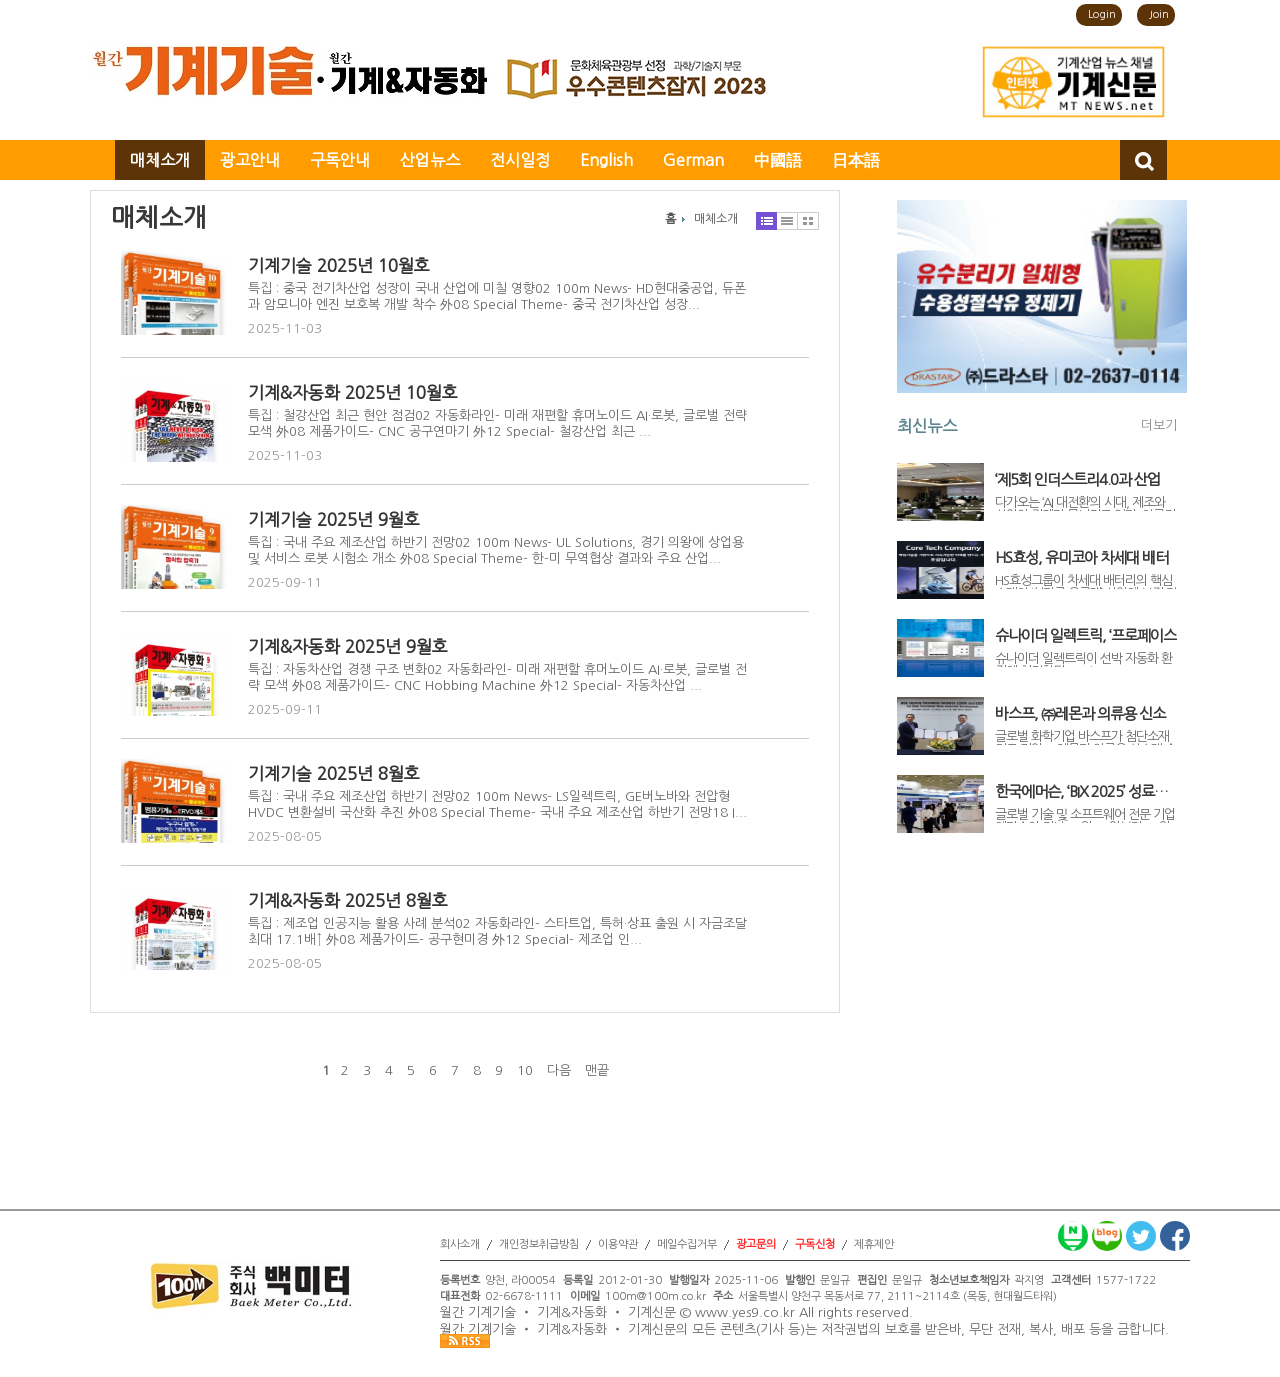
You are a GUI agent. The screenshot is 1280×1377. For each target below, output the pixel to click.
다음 (559, 1070)
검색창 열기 (1143, 160)
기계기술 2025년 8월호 (334, 773)
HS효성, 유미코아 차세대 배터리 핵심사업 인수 (1081, 558)
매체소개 (160, 160)
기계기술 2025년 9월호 (334, 519)
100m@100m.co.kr (655, 1296)
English (606, 160)
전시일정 (520, 160)
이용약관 (618, 1244)
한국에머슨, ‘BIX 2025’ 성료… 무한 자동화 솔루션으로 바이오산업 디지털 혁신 (1084, 792)
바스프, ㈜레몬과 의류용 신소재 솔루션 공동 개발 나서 (1080, 714)
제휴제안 (874, 1244)
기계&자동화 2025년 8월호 (348, 900)
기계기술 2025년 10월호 (339, 265)
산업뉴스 (430, 160)
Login (1102, 14)
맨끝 (597, 1070)
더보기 (1159, 425)
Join (1159, 14)
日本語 (856, 160)
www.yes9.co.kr (745, 1313)
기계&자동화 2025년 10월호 (353, 392)
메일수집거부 (687, 1244)
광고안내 (250, 160)
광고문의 (756, 1244)
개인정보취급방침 (539, 1244)
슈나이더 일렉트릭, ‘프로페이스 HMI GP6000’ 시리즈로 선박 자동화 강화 (1086, 636)
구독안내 (340, 160)
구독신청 (815, 1244)
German (693, 160)
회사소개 (460, 1244)
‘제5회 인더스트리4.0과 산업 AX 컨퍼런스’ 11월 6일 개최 (1077, 480)
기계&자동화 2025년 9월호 (348, 646)
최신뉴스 (927, 426)
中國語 (778, 160)
